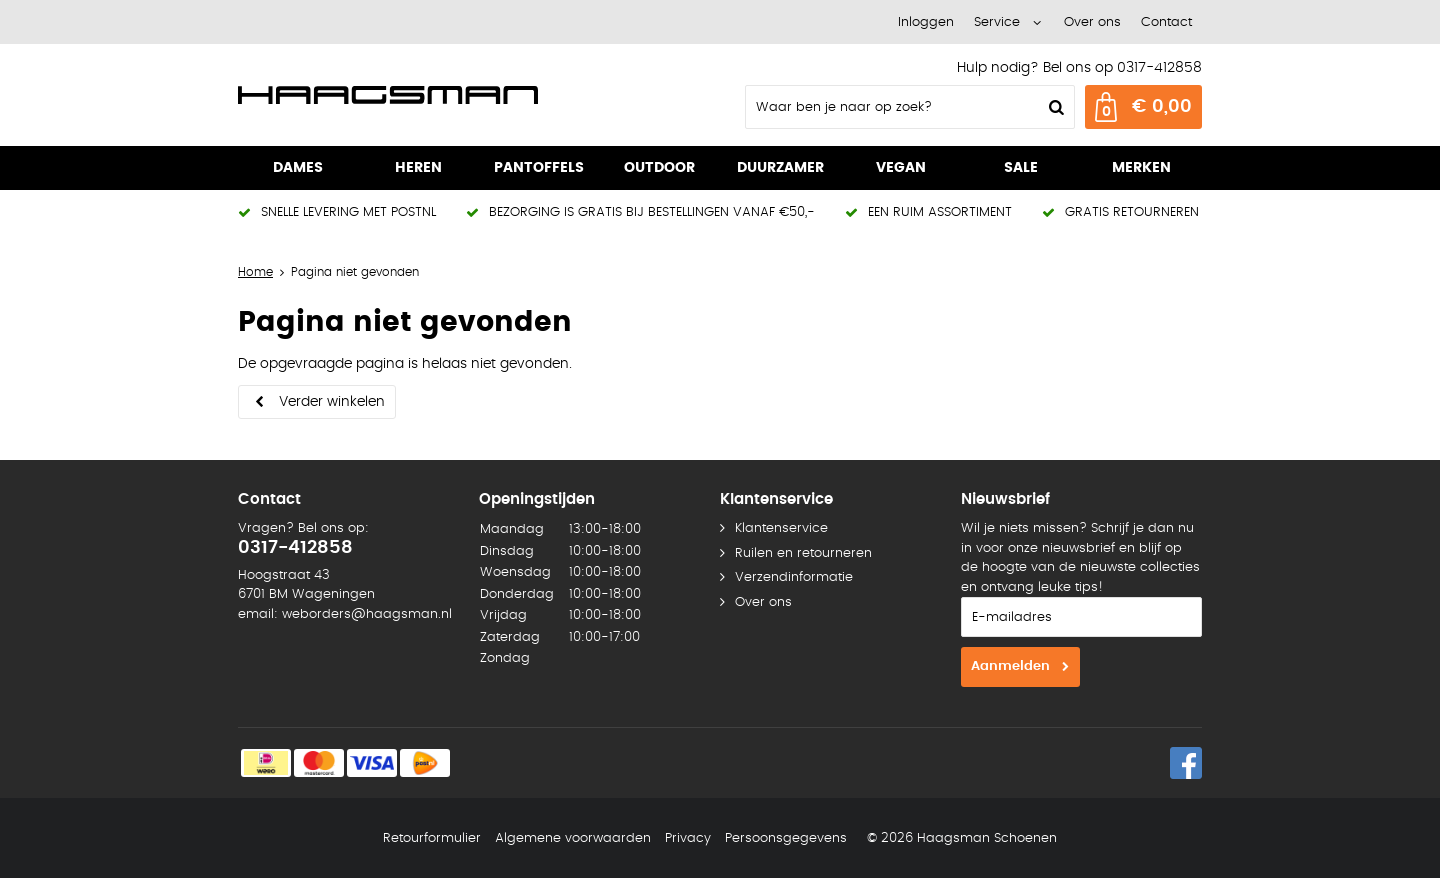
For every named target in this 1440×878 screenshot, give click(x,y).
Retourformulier (432, 838)
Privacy (688, 838)
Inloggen (926, 22)
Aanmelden (1010, 666)
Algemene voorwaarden (573, 838)
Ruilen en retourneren (803, 553)
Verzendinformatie (794, 577)
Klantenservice (781, 528)
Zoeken (1054, 107)
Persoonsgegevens (786, 838)
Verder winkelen (332, 402)
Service (997, 22)
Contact (1166, 22)
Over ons (1092, 22)
